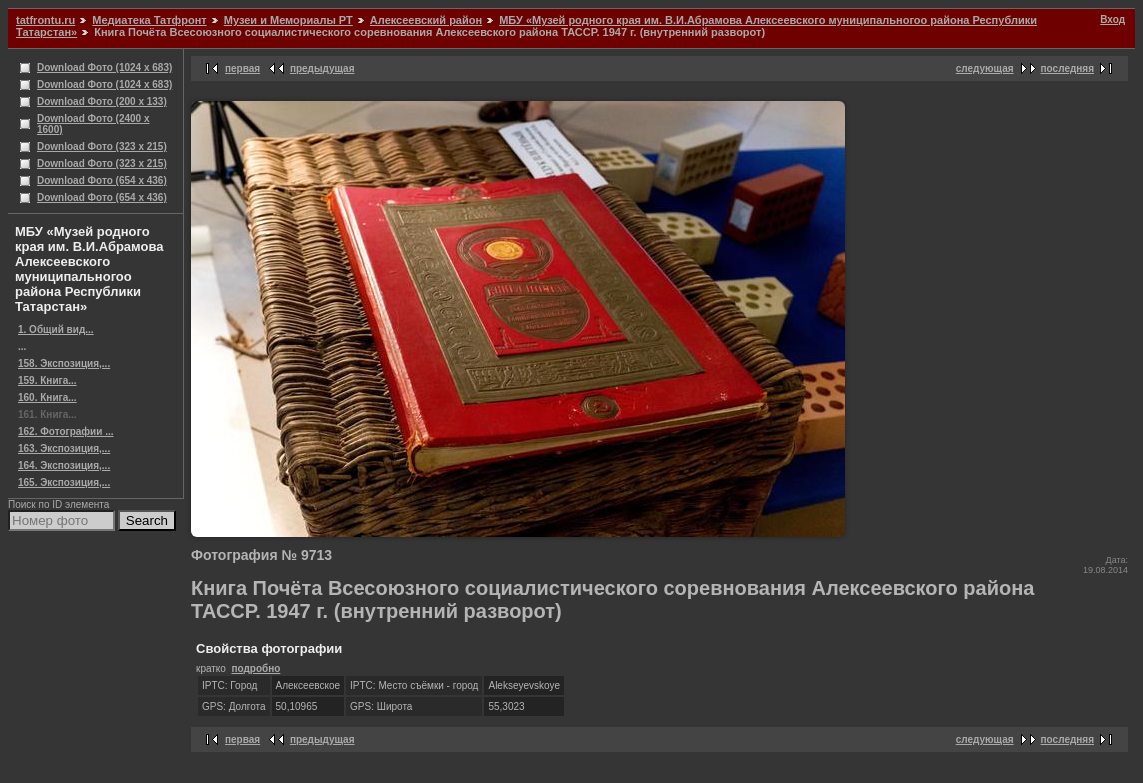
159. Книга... (47, 380)
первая (242, 68)
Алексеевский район (426, 20)
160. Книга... (47, 397)
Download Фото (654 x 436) (102, 180)
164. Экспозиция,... (64, 465)
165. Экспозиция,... (64, 482)
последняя (1067, 68)
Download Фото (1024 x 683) (104, 67)
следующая (985, 68)
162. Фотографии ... (66, 431)
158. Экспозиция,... (64, 363)
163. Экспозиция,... (64, 448)
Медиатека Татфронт (149, 20)
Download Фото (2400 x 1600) (93, 124)
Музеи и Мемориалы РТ (288, 20)
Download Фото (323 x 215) (102, 146)
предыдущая (322, 68)
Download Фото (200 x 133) (102, 101)
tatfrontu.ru (45, 20)
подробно (255, 668)
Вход (1112, 19)
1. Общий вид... (56, 329)
